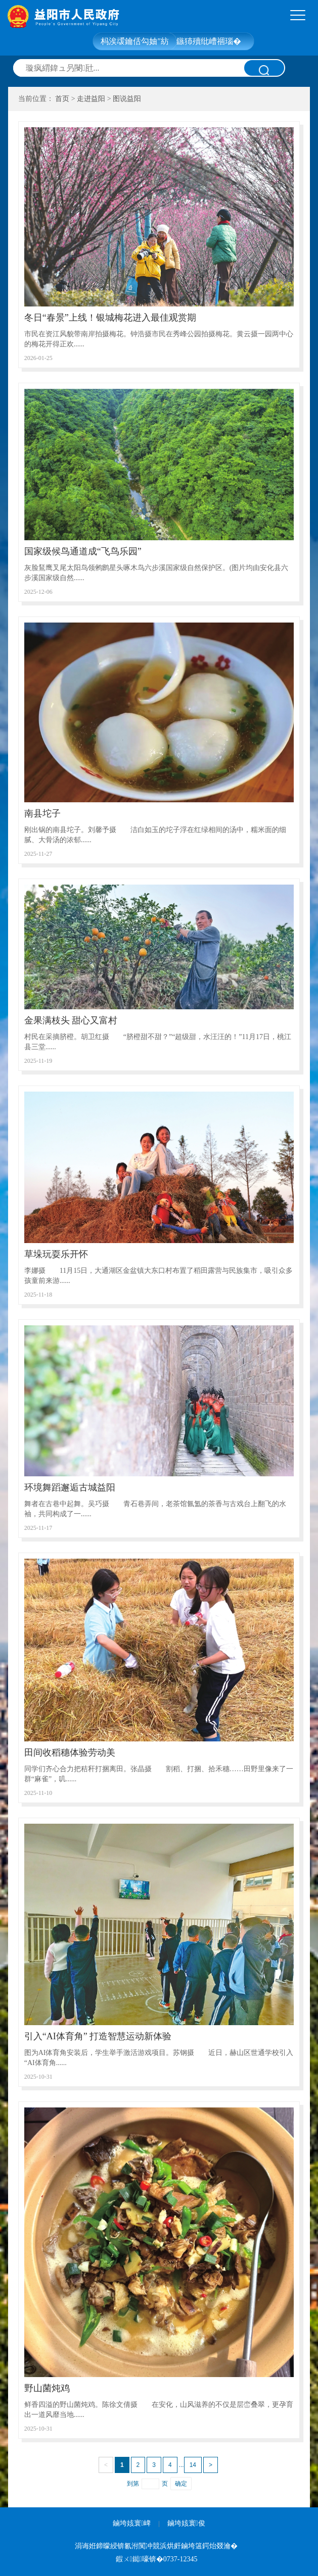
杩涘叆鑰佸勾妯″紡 (135, 41)
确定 (181, 2483)
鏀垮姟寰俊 (186, 2523)
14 (193, 2464)
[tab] (298, 16)
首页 (62, 98)
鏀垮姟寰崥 (132, 2523)
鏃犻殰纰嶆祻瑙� (208, 41)
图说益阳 (127, 98)
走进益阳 (91, 98)
